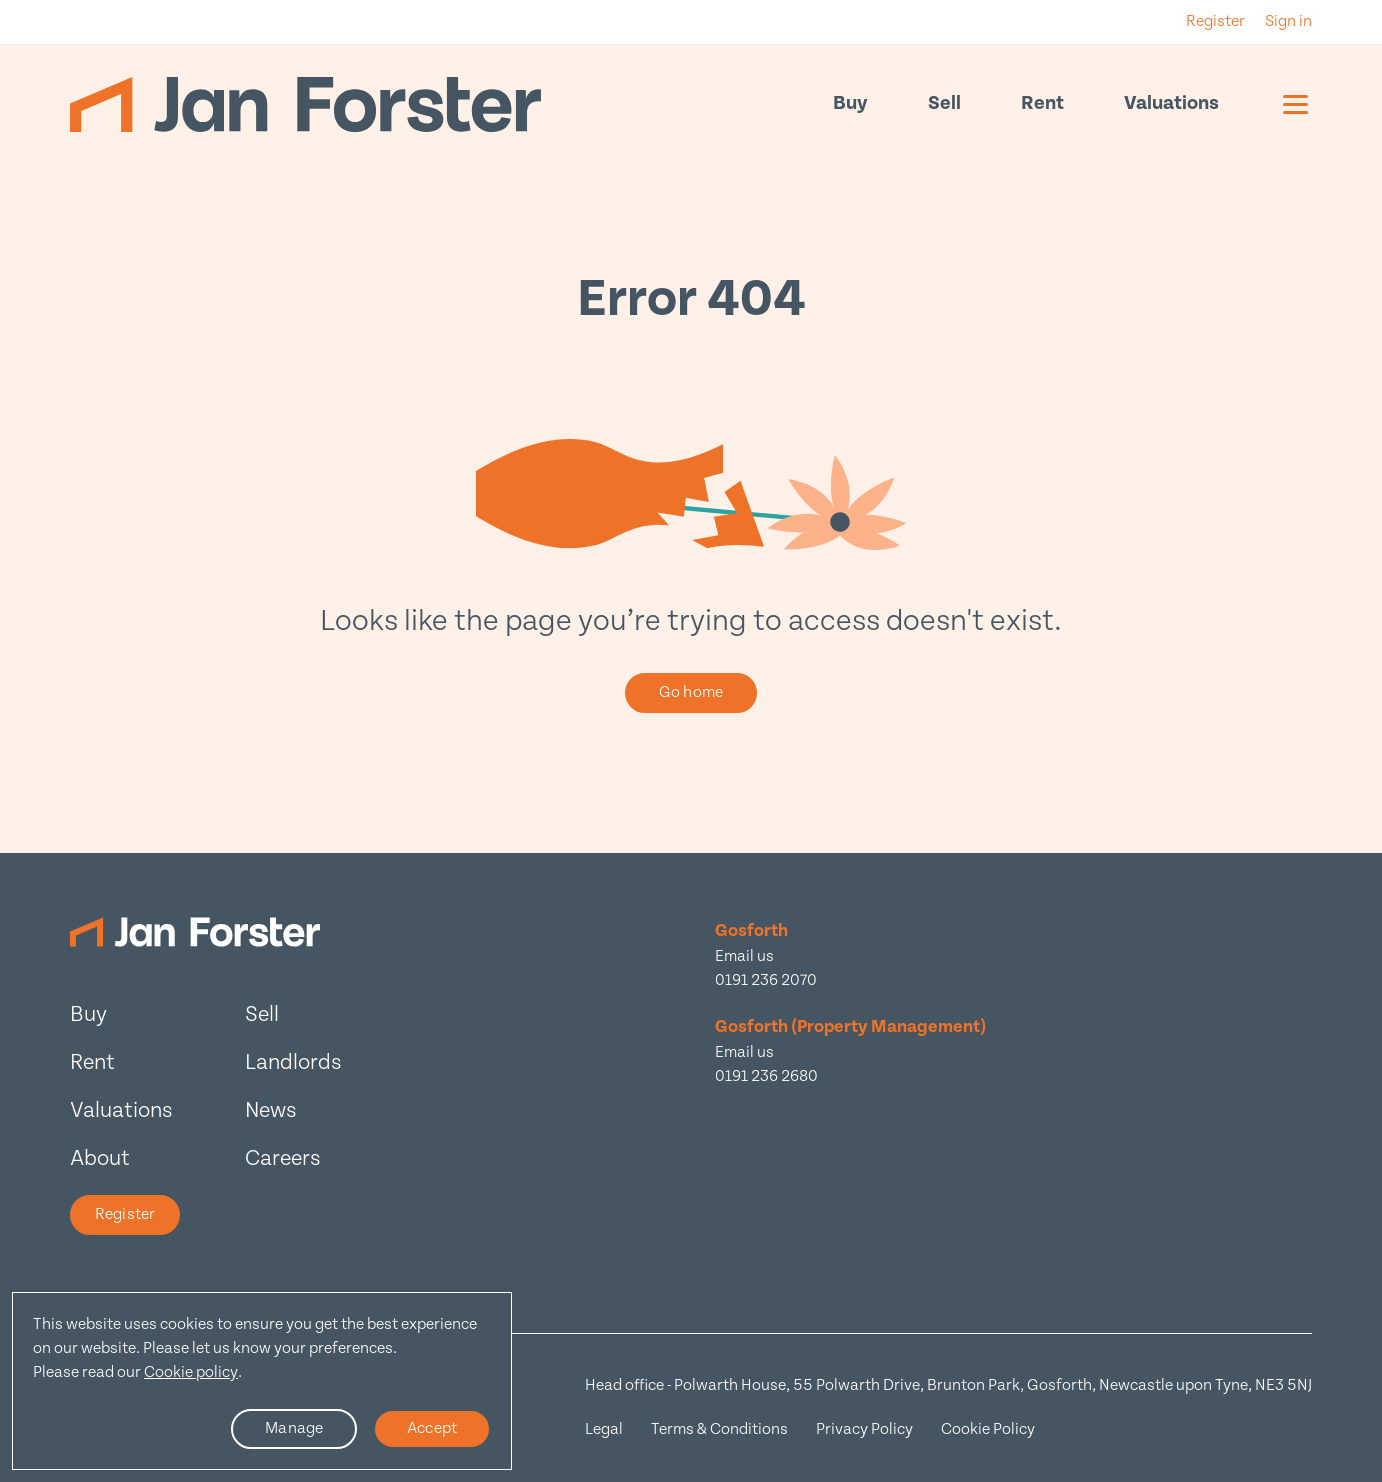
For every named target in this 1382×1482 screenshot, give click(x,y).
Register (125, 1214)
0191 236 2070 (766, 980)
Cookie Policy (988, 1429)
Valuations (1171, 103)
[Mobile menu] (1295, 104)
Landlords (293, 1062)
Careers (283, 1158)
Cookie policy (191, 1372)
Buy (850, 103)
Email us (744, 956)
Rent (1042, 103)
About (100, 1158)
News (271, 1110)
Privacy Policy (864, 1429)
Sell (944, 103)
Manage (294, 1428)
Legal (604, 1429)
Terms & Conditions (719, 1429)
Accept (432, 1428)
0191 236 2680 (766, 1076)
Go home (691, 692)
